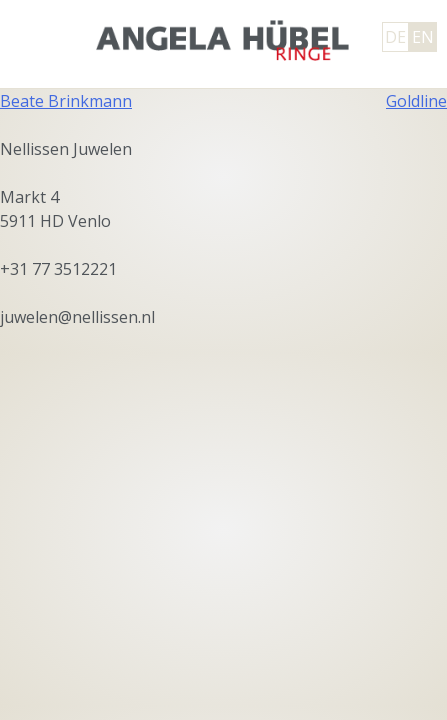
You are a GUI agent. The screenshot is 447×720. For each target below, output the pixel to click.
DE (395, 37)
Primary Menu (35, 38)
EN (423, 37)
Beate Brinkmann (66, 101)
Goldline (416, 101)
